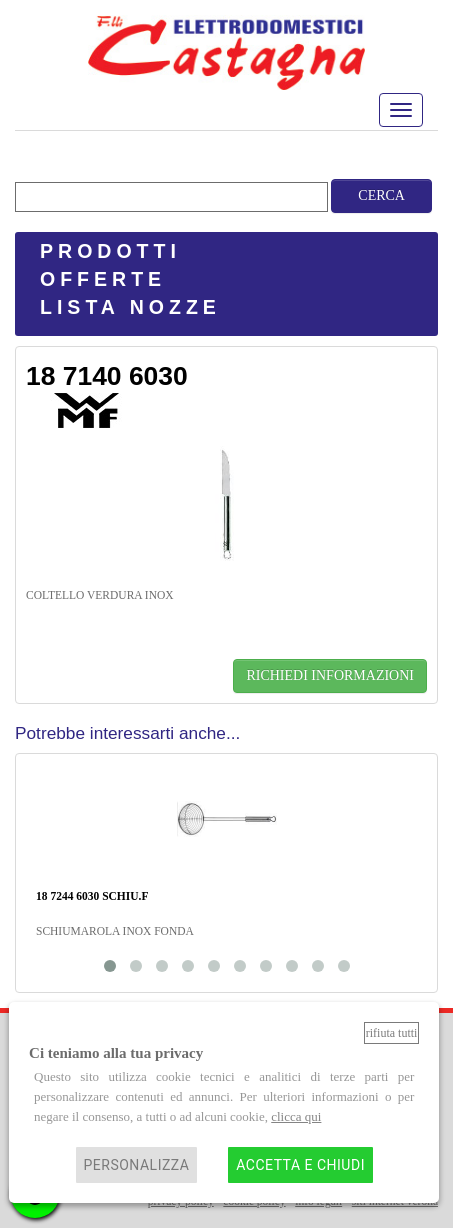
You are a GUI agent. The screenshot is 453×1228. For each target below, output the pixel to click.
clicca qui (296, 1116)
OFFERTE (103, 279)
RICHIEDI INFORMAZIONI (330, 675)
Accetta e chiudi (300, 1165)
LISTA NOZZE (130, 307)
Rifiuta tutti (392, 1033)
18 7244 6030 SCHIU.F (92, 896)
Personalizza (137, 1165)
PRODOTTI (110, 251)
